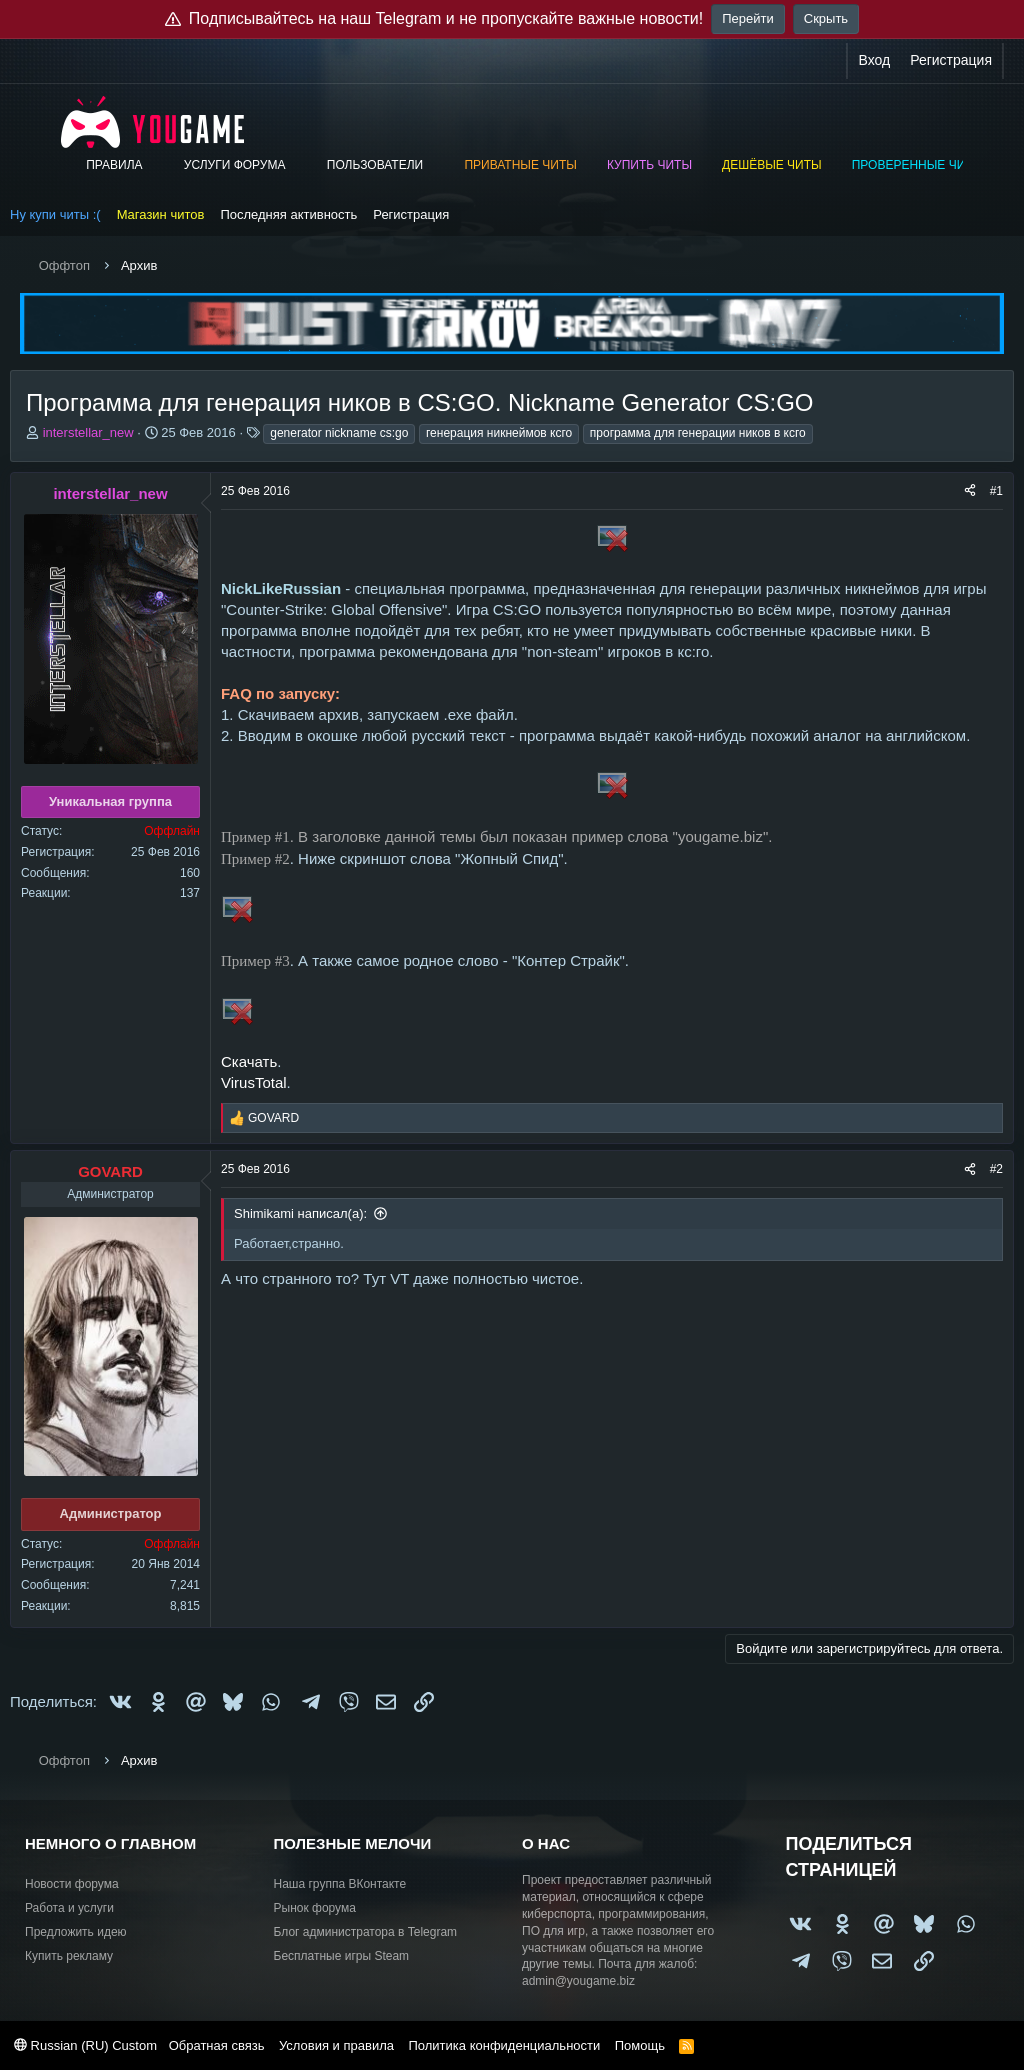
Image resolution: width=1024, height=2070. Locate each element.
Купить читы (649, 165)
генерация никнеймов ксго (499, 433)
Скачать (249, 1061)
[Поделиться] (970, 491)
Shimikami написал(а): (300, 1213)
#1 (996, 491)
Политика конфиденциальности (504, 2045)
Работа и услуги (69, 1908)
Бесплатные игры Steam (342, 1956)
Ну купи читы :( (55, 214)
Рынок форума (315, 1908)
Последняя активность (288, 214)
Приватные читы (520, 165)
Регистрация (411, 214)
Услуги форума (235, 165)
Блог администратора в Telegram (366, 1932)
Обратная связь (217, 2045)
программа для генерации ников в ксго (698, 433)
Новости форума (72, 1884)
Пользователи (375, 165)
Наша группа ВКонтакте (340, 1884)
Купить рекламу (69, 1956)
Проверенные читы (918, 165)
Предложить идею (76, 1932)
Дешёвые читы (772, 165)
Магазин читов (161, 214)
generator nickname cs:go (339, 433)
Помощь (640, 2045)
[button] (156, 165)
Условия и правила (336, 2045)
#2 (996, 1169)
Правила (114, 165)
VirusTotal (254, 1082)
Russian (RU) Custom (85, 2045)
